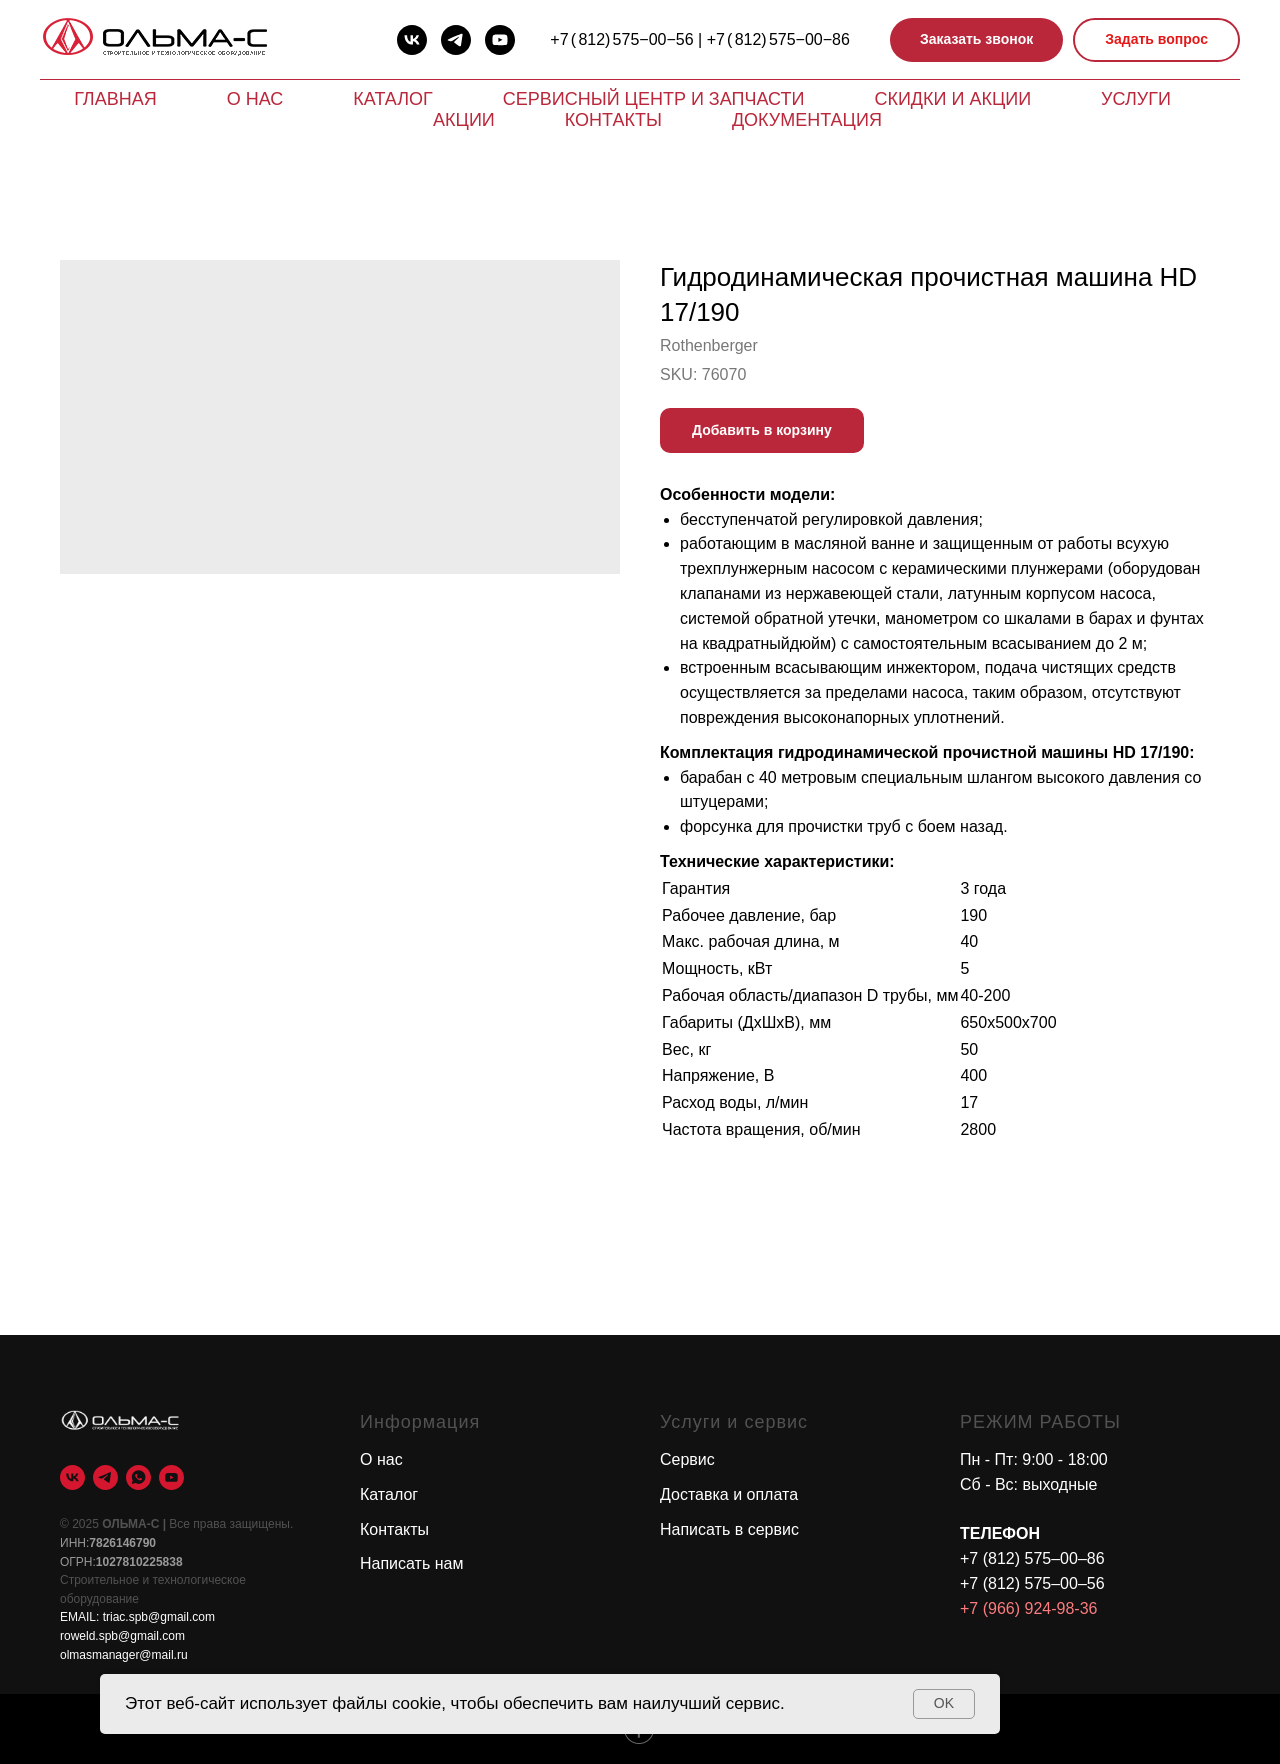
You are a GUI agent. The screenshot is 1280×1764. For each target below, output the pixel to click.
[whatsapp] (138, 1477)
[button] (976, 40)
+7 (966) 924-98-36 (1028, 1608)
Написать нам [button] (411, 1563)
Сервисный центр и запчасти (654, 99)
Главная (115, 99)
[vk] (412, 40)
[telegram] (456, 40)
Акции (464, 120)
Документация (807, 120)
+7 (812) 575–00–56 (1032, 1583)
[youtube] (500, 40)
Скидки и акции (952, 99)
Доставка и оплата (729, 1494)
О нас (255, 99)
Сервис (687, 1459)
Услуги (1136, 99)
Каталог (392, 99)
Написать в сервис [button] (729, 1529)
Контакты (613, 120)
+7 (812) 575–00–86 (1032, 1558)
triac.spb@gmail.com (159, 1617)
